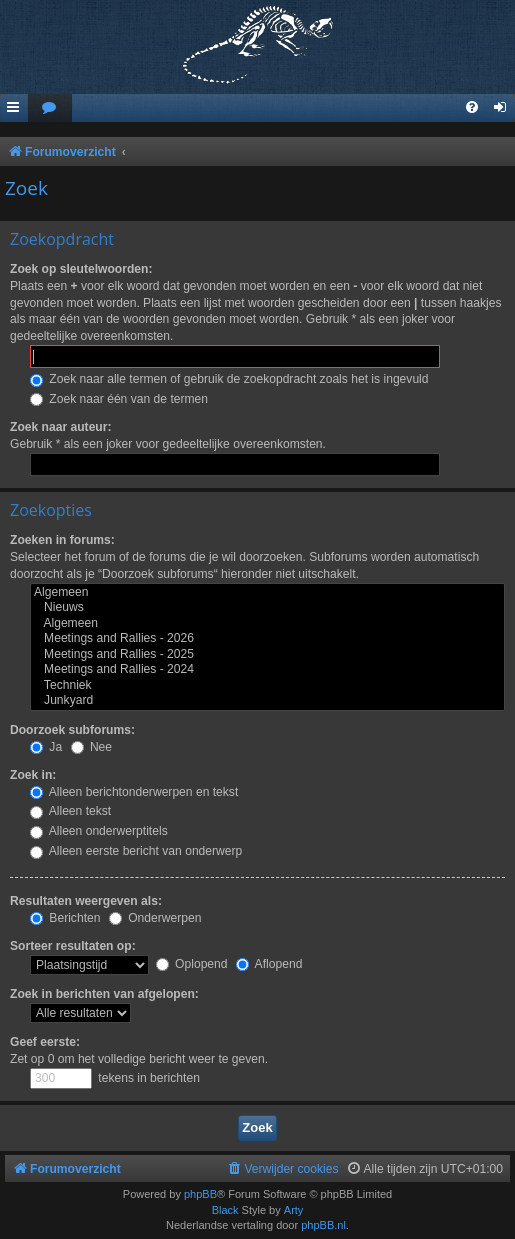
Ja (46, 747)
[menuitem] (50, 108)
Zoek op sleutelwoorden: (81, 269)
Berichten (65, 918)
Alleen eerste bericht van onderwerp (136, 851)
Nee (92, 747)
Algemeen (267, 593)
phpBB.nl (323, 1225)
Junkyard (267, 701)
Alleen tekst (70, 811)
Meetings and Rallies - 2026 (267, 639)
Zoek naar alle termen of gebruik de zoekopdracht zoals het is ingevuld (229, 379)
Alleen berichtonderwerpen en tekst (134, 792)
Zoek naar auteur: (60, 427)
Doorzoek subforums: (72, 730)
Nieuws (267, 608)
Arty (294, 1210)
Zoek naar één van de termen (119, 399)
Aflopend (269, 964)
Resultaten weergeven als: (86, 901)
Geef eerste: (45, 1042)
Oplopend (192, 964)
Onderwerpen (155, 918)
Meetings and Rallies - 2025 (267, 655)
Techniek (267, 686)
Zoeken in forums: (62, 540)
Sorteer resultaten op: (73, 946)
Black (225, 1210)
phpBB (200, 1194)
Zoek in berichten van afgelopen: (104, 994)
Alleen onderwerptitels (99, 831)
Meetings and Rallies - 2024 (267, 670)
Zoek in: (33, 775)
